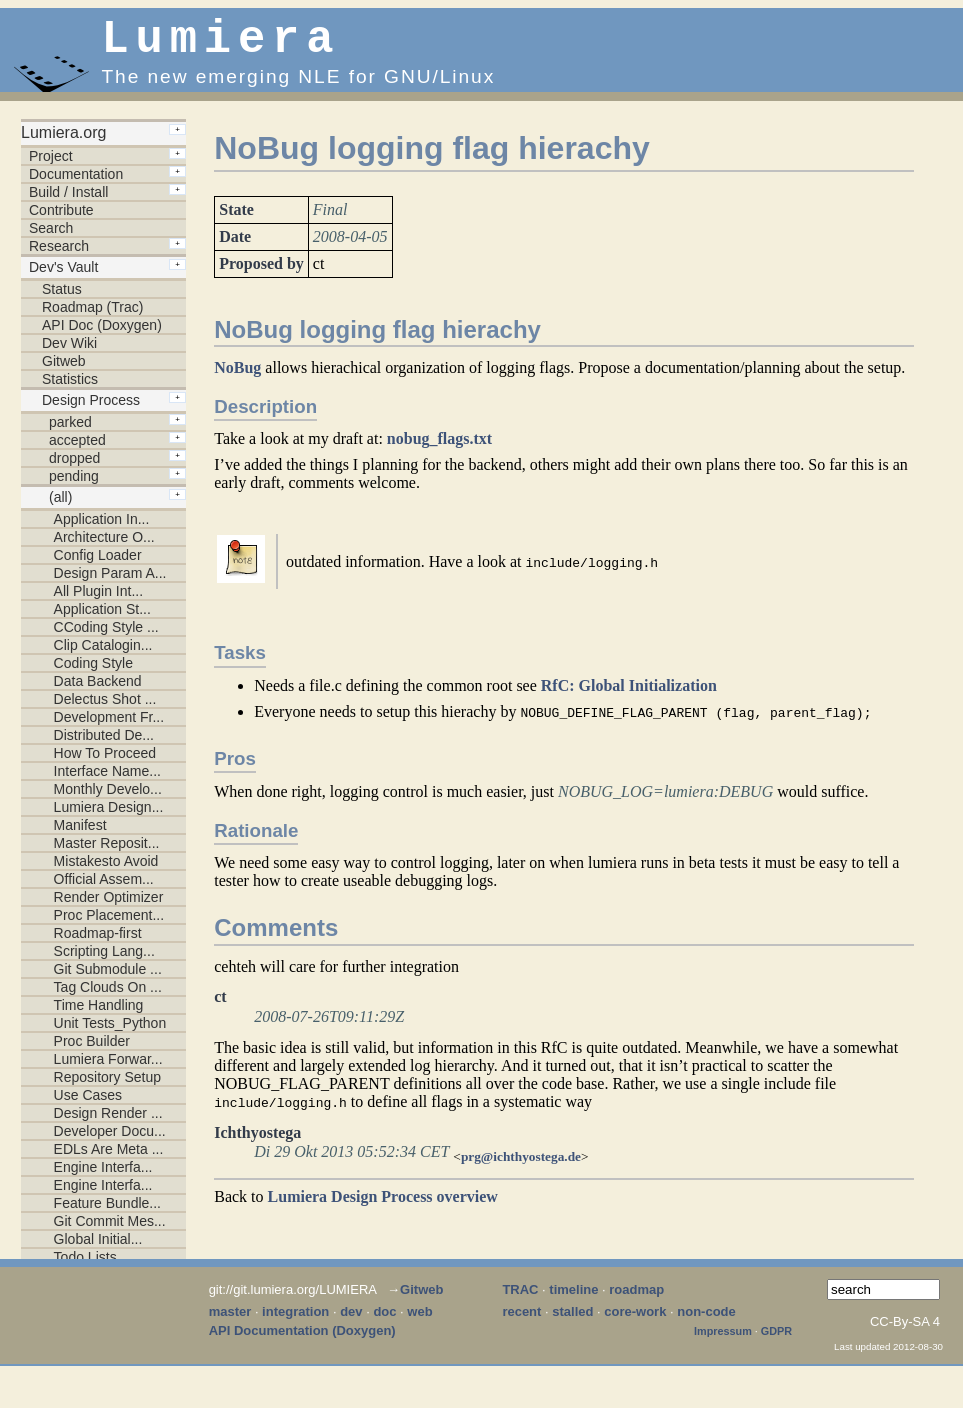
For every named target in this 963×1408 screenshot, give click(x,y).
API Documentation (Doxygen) (302, 1340)
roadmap (636, 1299)
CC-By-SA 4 (905, 1331)
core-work (635, 1321)
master (230, 1321)
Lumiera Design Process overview (383, 1206)
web (419, 1321)
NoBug (237, 377)
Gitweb (421, 1299)
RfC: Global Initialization (629, 695)
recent (521, 1321)
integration (295, 1321)
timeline (573, 1299)
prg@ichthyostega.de (521, 1166)
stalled (572, 1321)
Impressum (723, 1341)
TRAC (520, 1299)
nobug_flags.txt (439, 448)
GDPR (776, 1341)
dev (351, 1321)
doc (384, 1321)
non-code (706, 1321)
